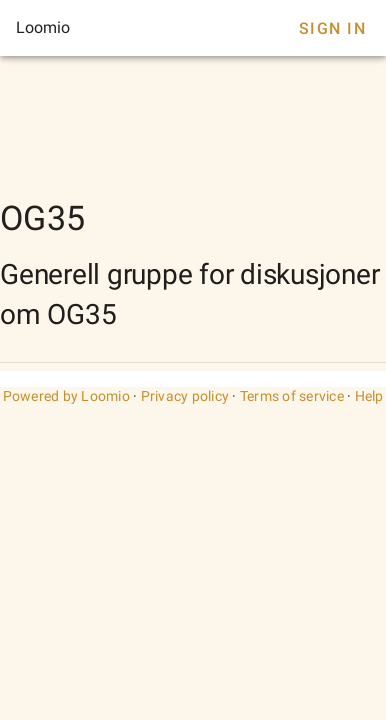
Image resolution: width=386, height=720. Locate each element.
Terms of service (292, 396)
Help (369, 396)
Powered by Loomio (66, 396)
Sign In (332, 28)
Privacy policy (185, 396)
